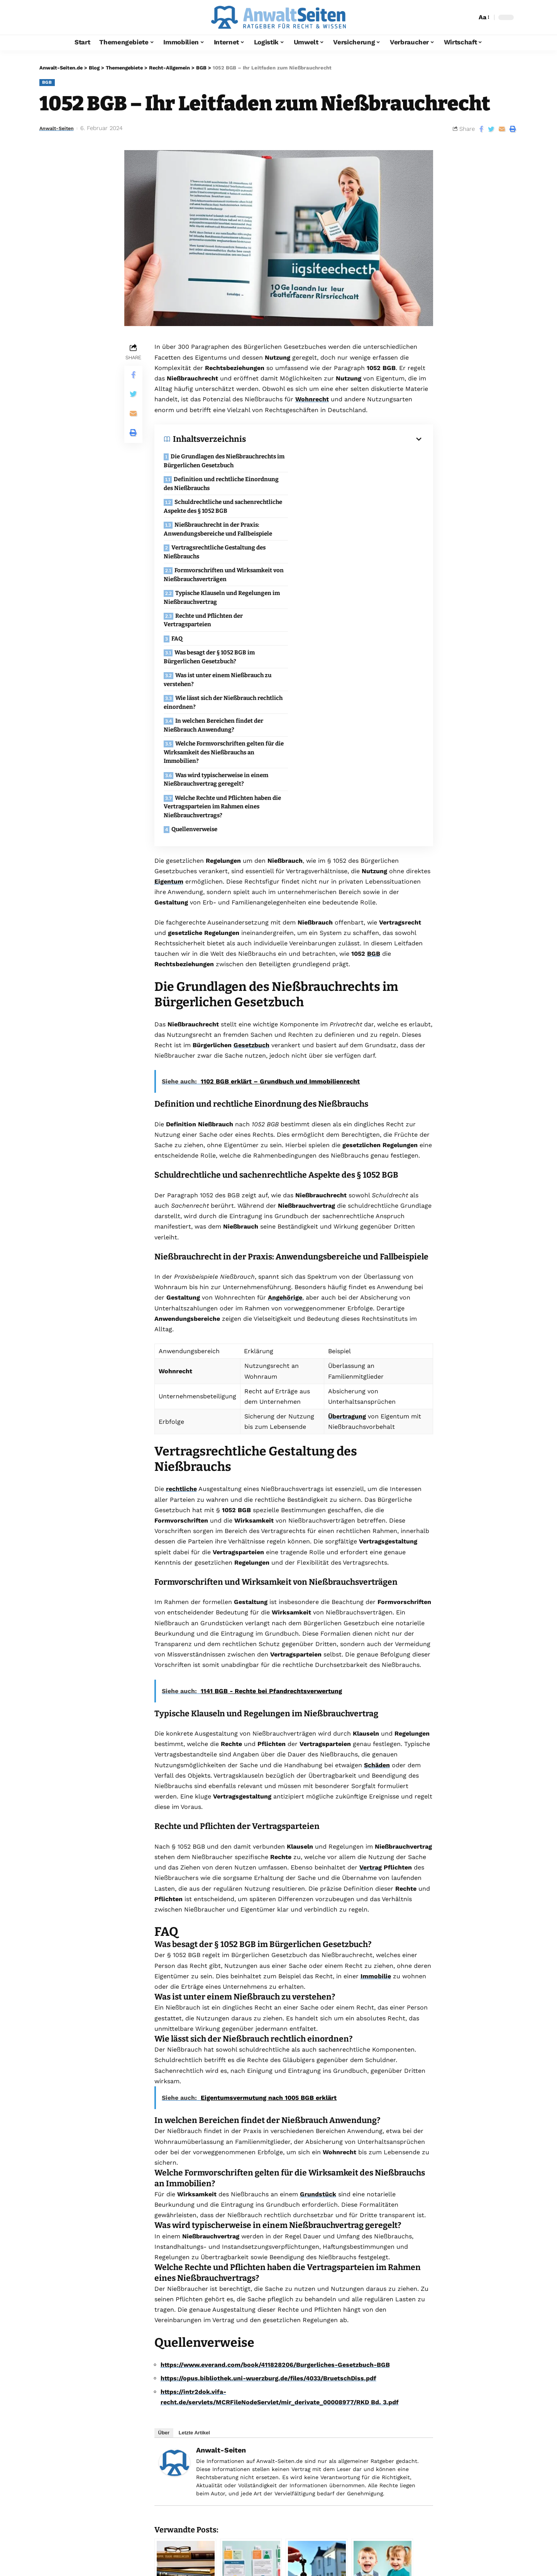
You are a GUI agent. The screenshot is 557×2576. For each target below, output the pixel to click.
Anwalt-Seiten (60, 128)
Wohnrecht (312, 399)
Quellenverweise (195, 658)
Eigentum (168, 711)
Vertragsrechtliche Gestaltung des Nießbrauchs (215, 509)
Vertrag (370, 1696)
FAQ (177, 550)
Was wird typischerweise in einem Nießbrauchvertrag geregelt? (216, 632)
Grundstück (318, 2023)
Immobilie (376, 1805)
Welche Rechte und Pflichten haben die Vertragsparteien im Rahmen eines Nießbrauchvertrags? (358, 636)
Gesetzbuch (251, 874)
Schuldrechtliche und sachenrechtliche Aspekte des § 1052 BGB (223, 486)
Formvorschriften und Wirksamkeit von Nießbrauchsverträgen (360, 509)
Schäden (377, 1594)
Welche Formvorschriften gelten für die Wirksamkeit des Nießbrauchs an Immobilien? (360, 604)
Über (164, 2262)
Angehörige (285, 1127)
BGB (47, 82)
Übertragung (347, 1245)
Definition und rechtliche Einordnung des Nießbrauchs (357, 464)
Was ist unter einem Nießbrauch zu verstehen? (218, 577)
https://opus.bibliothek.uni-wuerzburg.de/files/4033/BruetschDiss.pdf (268, 2207)
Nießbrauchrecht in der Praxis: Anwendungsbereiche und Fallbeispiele (354, 486)
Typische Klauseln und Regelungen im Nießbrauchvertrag (222, 532)
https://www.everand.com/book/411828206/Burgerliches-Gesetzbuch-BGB (275, 2194)
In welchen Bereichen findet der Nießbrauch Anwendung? (214, 600)
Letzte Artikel (194, 2262)
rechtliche (181, 1318)
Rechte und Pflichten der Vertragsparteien (339, 532)
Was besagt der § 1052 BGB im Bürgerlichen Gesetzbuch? (345, 555)
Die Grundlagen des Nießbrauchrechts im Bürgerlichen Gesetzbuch (224, 461)
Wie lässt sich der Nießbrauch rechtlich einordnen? (359, 577)
